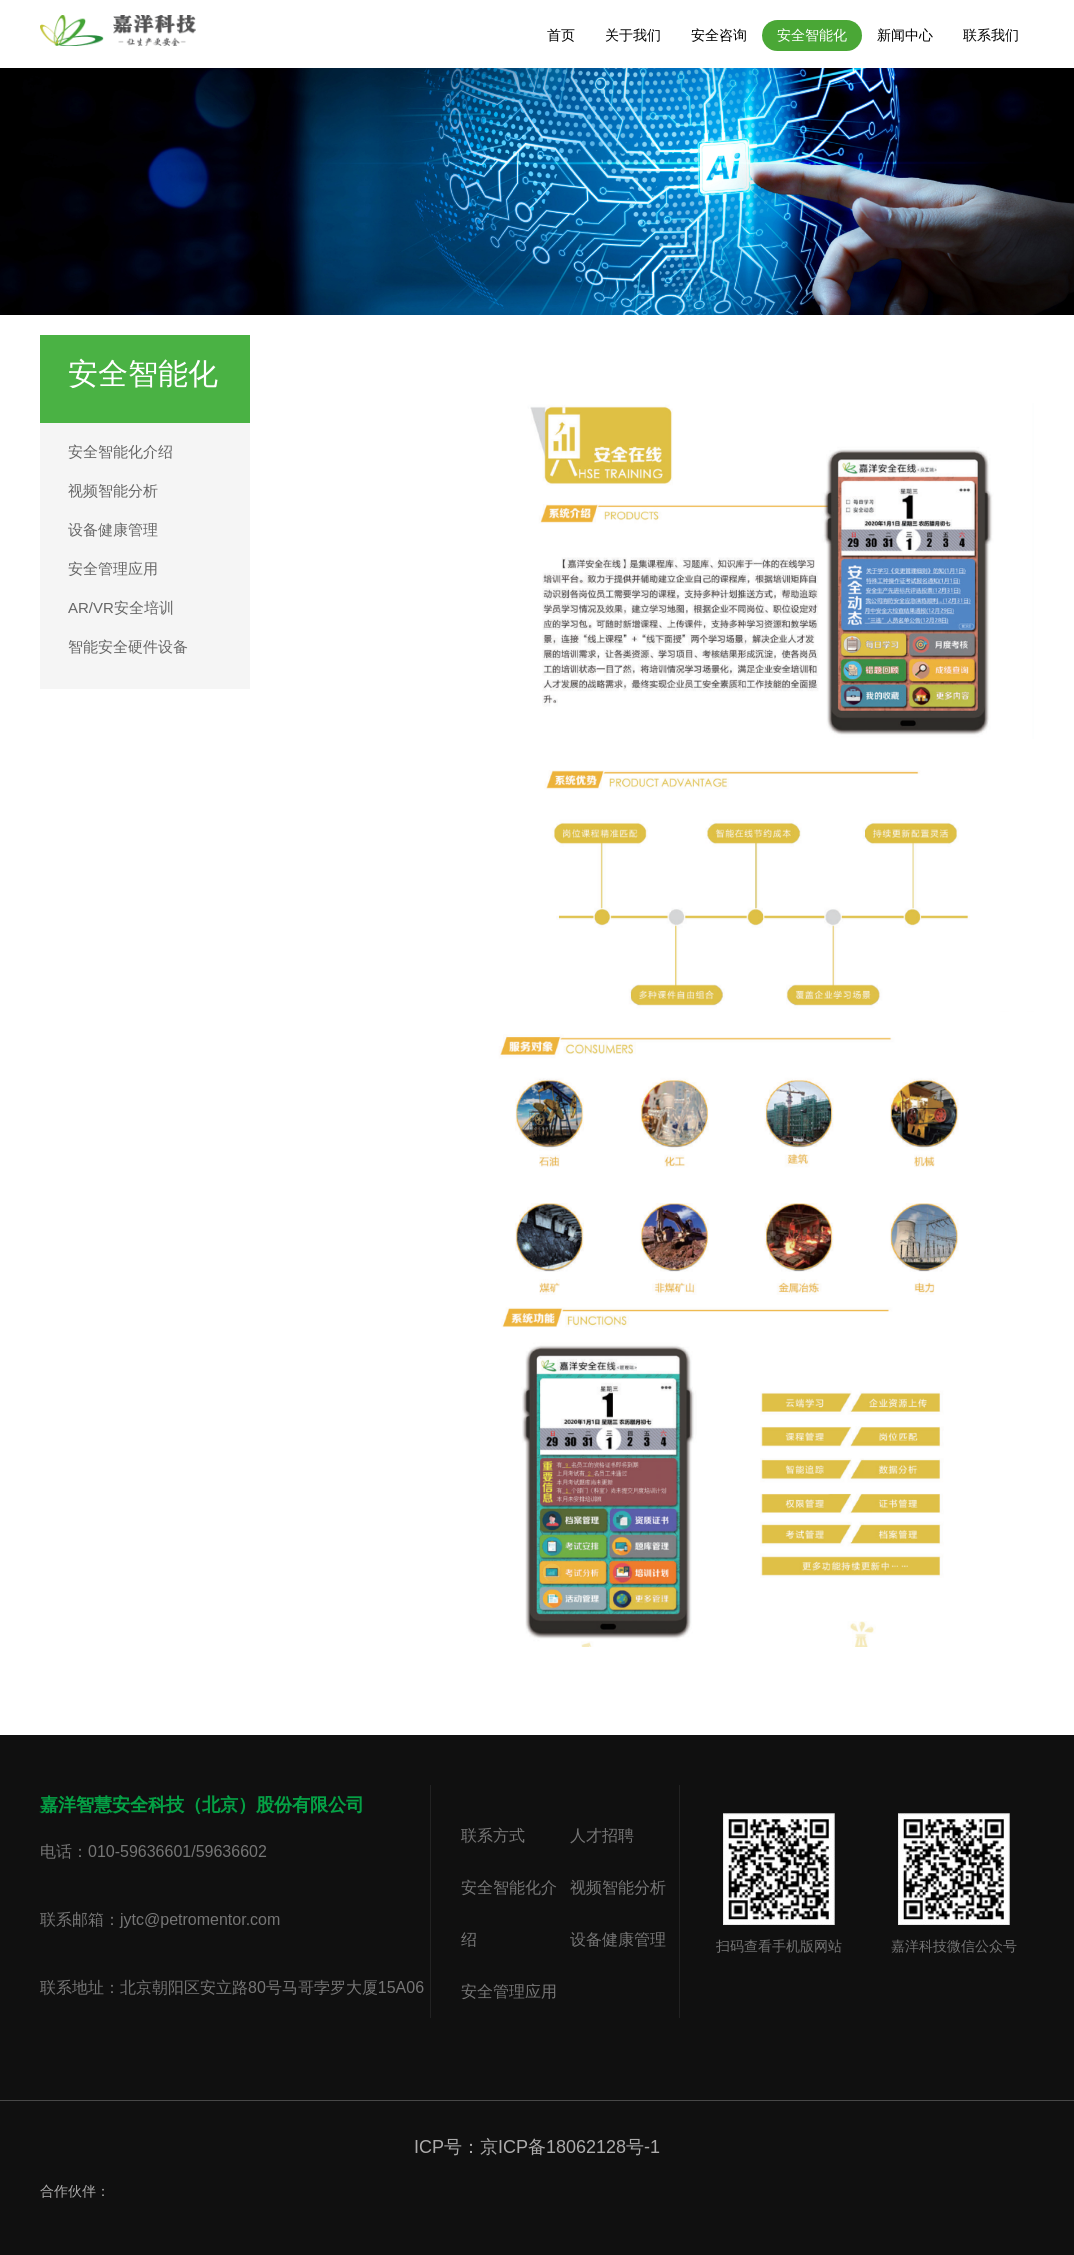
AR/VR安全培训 (121, 607)
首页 (561, 35)
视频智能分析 (113, 490)
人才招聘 (602, 1835)
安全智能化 (812, 35)
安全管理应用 (113, 568)
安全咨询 (719, 35)
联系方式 (493, 1835)
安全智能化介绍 (120, 451)
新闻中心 (905, 35)
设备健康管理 (113, 529)
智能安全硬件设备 (128, 646)
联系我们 (991, 35)
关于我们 (633, 35)
